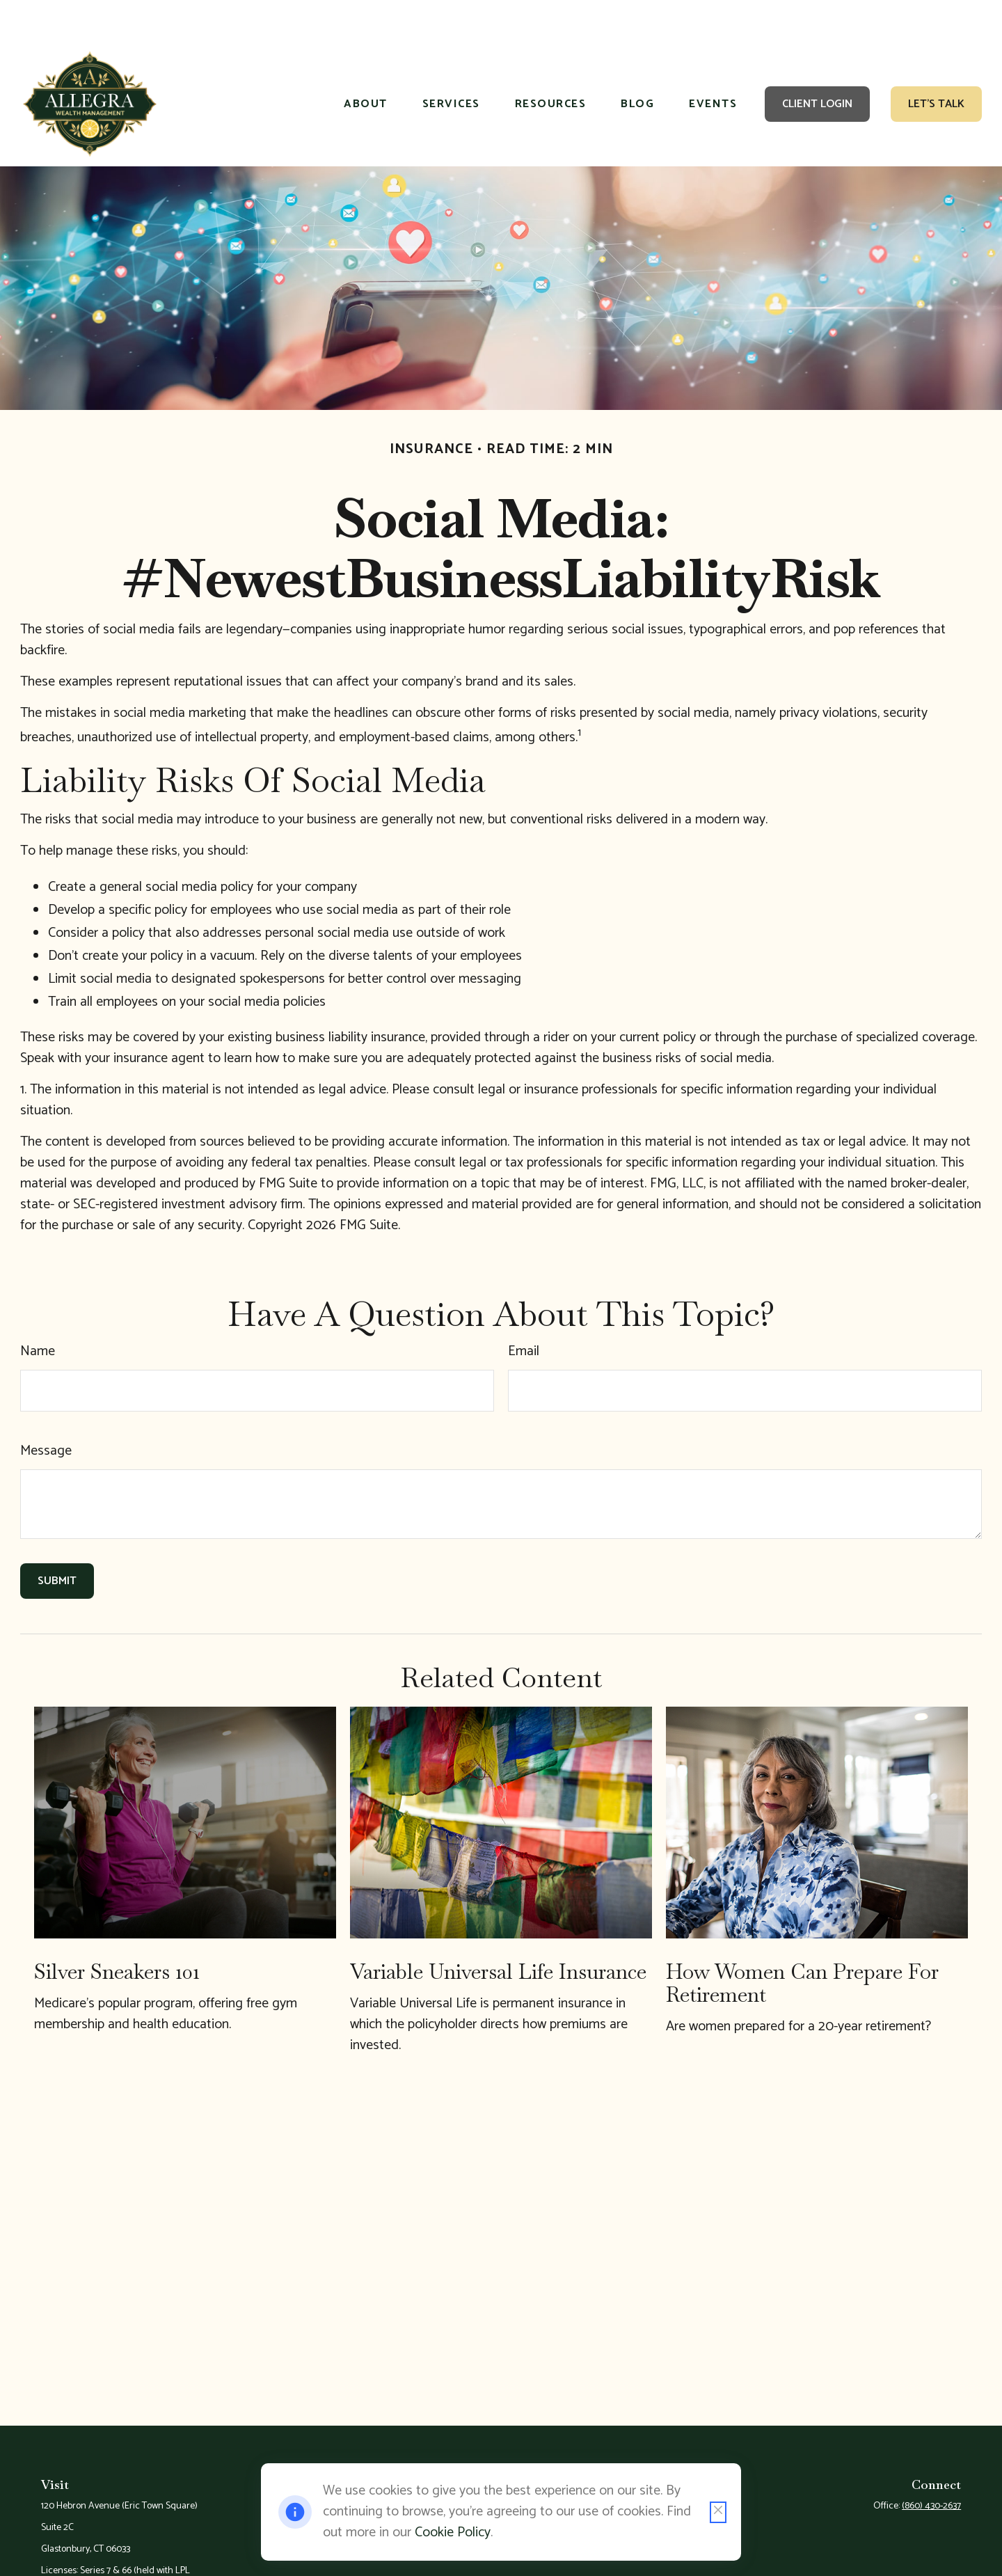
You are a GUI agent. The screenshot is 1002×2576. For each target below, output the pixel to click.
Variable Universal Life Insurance (498, 1929)
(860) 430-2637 (931, 2464)
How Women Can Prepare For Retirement (802, 1941)
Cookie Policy (453, 2532)
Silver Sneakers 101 (117, 1929)
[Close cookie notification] (718, 2512)
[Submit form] (57, 1539)
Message (46, 1409)
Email (523, 1309)
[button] (366, 62)
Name (37, 1309)
